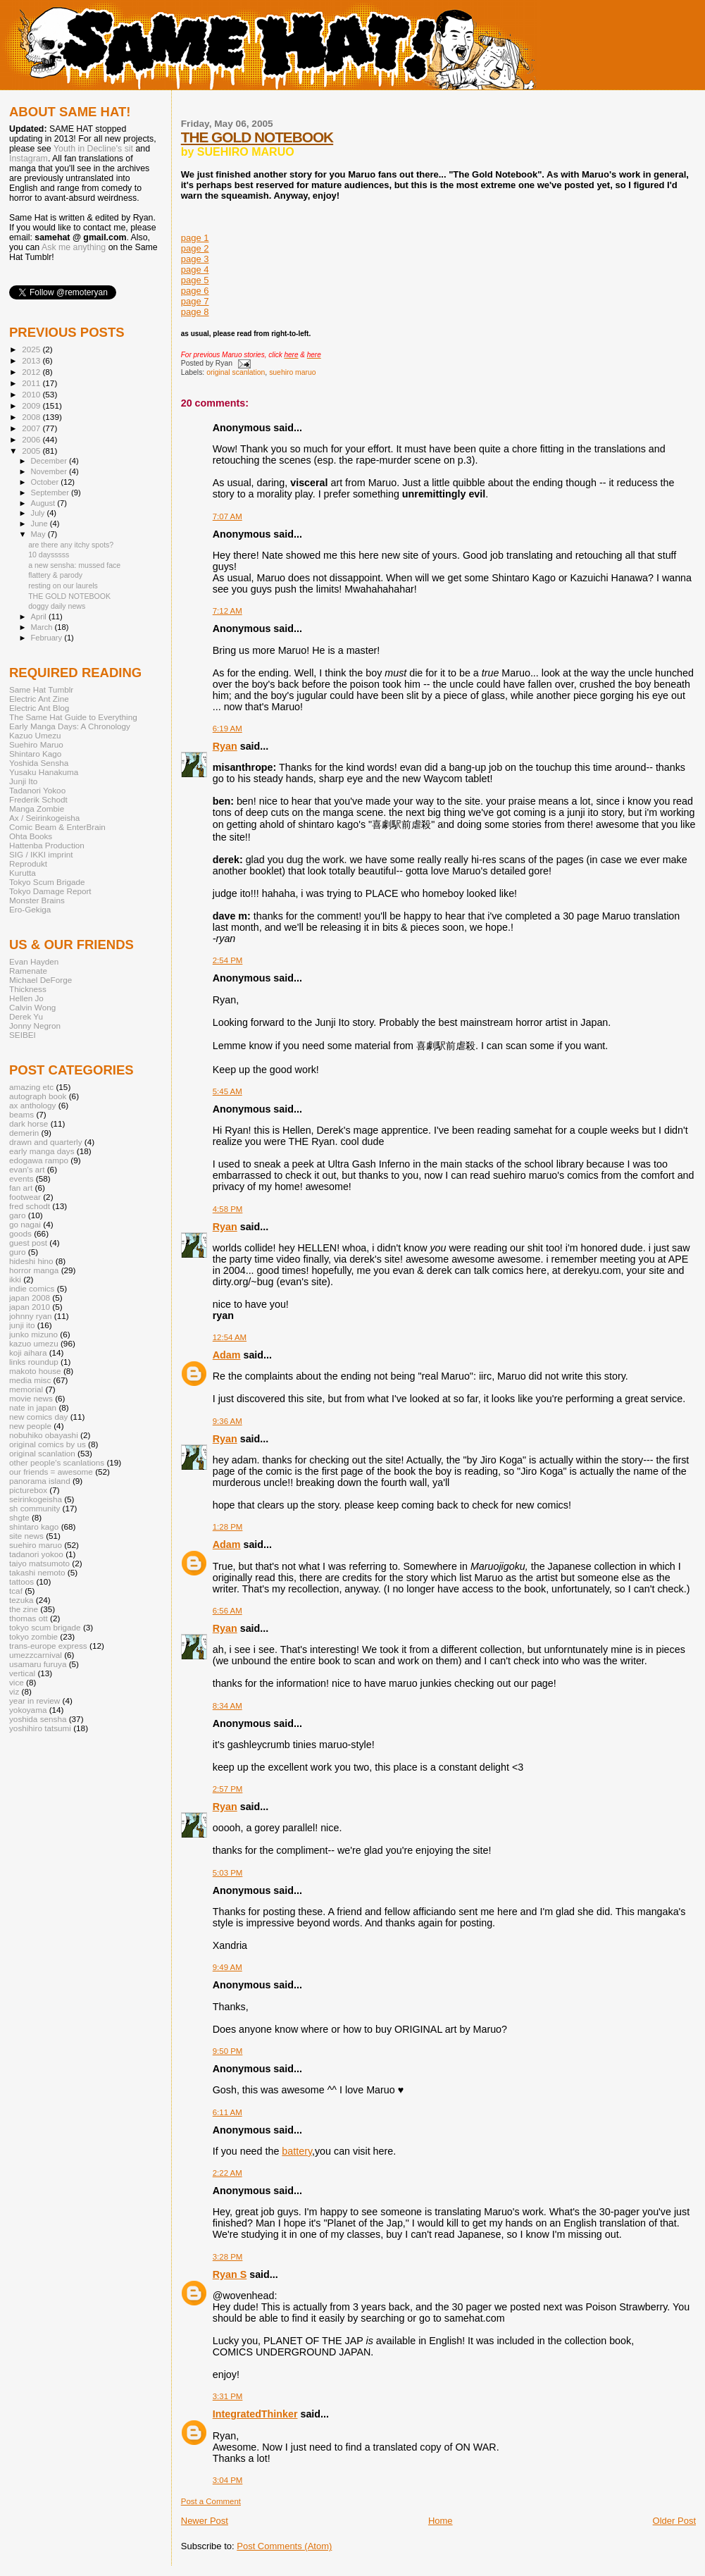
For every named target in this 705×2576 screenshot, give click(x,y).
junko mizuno (33, 1334)
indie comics (31, 1288)
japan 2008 (29, 1297)
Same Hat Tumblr (41, 689)
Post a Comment (211, 2501)
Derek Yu (26, 1016)
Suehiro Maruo (36, 744)
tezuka (21, 1599)
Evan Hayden (33, 961)
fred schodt (29, 1205)
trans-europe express (48, 1645)
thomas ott (28, 1618)
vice (16, 1682)
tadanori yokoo (36, 1554)
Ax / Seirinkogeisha (44, 817)
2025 (32, 349)
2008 (32, 416)
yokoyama (27, 1709)
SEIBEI (22, 1034)
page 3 (195, 259)
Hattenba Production (47, 845)
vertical (22, 1673)
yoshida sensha (37, 1718)
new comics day (38, 1416)
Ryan (225, 746)
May (39, 534)
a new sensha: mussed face (74, 565)
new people (30, 1425)
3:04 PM (228, 2480)
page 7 (195, 301)
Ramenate (28, 970)
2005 (32, 450)
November (50, 471)
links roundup (33, 1361)
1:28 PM (228, 1527)
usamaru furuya (37, 1663)
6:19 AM (227, 728)
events (21, 1178)
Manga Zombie (36, 808)
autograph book (37, 1096)
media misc (30, 1380)
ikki (15, 1279)
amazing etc (31, 1086)
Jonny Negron (35, 1025)
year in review (34, 1700)
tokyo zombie (33, 1636)
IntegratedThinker (255, 2414)
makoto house (35, 1370)
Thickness (27, 988)
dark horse (28, 1123)
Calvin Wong (32, 1007)
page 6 (195, 290)
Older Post (674, 2520)
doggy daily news (56, 606)
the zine (23, 1609)
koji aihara (27, 1352)
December (50, 461)
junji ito (22, 1325)
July (39, 513)
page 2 (195, 248)
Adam (227, 1355)
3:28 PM (228, 2257)
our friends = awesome (51, 1471)
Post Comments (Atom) (284, 2546)
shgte (19, 1517)
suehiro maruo (292, 372)
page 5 (195, 280)
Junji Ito (23, 781)
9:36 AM (227, 1421)
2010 (32, 394)
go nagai (25, 1224)
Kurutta (22, 872)
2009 (32, 405)
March (43, 627)
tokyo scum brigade (45, 1627)
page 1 (195, 238)
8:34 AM (227, 1706)
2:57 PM (228, 1789)
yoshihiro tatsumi (40, 1728)
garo (17, 1215)
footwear (25, 1196)
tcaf (16, 1590)
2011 (32, 383)
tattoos (21, 1581)
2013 (32, 360)
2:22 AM (227, 2173)
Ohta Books (30, 836)
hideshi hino (31, 1260)
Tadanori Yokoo (37, 790)
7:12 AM (227, 611)
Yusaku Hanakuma (43, 771)
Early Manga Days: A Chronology (69, 726)
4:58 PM (228, 1209)
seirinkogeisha (35, 1499)
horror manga (33, 1270)
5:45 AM (227, 1091)
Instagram (28, 158)
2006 (32, 439)
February (48, 637)
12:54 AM (230, 1337)
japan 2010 (29, 1306)
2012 (32, 371)
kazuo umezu (33, 1343)
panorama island (39, 1480)
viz (14, 1691)
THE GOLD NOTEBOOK (257, 137)
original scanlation (235, 372)
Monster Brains (37, 900)
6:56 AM (227, 1610)
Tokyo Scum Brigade (47, 881)
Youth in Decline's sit (93, 149)
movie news (31, 1398)
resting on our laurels (63, 585)
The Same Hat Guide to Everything (73, 717)
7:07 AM (227, 516)
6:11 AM (227, 2112)
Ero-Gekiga (30, 909)
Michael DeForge (40, 979)
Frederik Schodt (38, 799)
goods (20, 1233)
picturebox (28, 1489)
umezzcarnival (35, 1654)
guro (17, 1251)
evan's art (26, 1169)
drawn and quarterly (45, 1141)
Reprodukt (28, 863)
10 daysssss (48, 554)
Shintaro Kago (35, 753)
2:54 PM (228, 960)
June (40, 523)
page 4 (195, 269)
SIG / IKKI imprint (41, 854)
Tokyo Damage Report (50, 891)
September (51, 492)
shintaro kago (33, 1526)
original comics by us (47, 1444)
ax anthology (32, 1105)
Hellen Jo (26, 998)
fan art (20, 1187)
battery (297, 2151)
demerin (24, 1132)
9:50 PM (228, 2051)
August (44, 503)
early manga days (42, 1151)
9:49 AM (227, 1967)
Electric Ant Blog (39, 707)
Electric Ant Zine (39, 698)
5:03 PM (228, 1873)
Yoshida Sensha (38, 762)
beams (21, 1114)
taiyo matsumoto (39, 1563)
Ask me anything (74, 247)
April (40, 616)
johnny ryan (30, 1315)
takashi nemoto (37, 1572)
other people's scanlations (56, 1462)
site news (26, 1535)
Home (440, 2520)
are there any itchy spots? (70, 544)
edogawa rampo (38, 1160)
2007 (32, 428)
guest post (28, 1242)
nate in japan (32, 1407)
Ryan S (230, 2274)
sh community (34, 1508)
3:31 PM (228, 2396)
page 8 (195, 311)
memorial (26, 1389)
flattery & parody (55, 575)
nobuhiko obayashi (43, 1434)
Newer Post (204, 2520)
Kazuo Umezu (35, 735)
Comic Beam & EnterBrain (57, 826)
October (46, 482)
